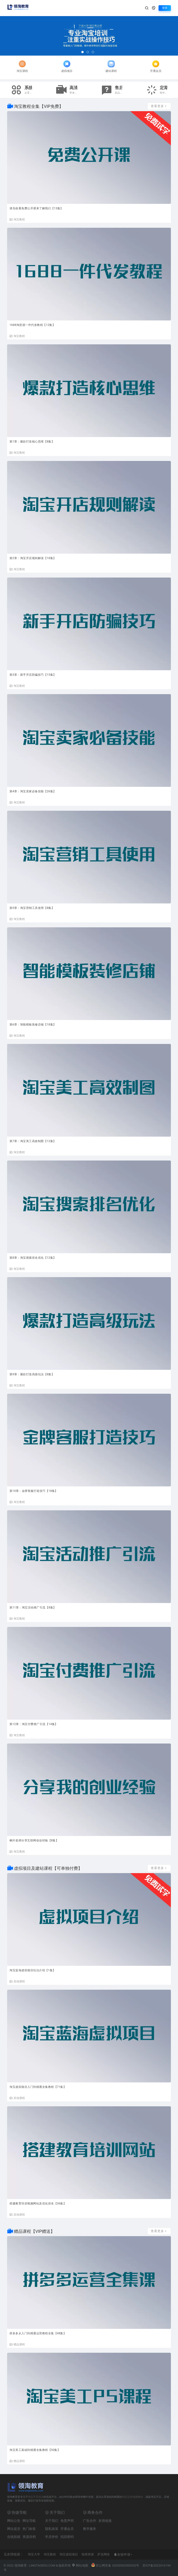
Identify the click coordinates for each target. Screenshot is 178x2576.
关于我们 (51, 2521)
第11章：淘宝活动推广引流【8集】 (32, 1607)
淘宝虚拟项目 (68, 2554)
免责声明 (67, 2521)
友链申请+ (124, 2554)
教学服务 (89, 2529)
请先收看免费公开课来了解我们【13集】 (36, 208)
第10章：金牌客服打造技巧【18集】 (33, 1491)
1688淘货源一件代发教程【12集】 (32, 325)
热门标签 (29, 2529)
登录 (164, 7)
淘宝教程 (17, 219)
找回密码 (67, 2537)
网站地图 (80, 2565)
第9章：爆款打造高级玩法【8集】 (32, 1374)
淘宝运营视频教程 (132, 2496)
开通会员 (67, 2529)
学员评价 (51, 2537)
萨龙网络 (103, 2554)
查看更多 (159, 106)
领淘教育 (20, 2565)
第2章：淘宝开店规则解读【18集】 (32, 558)
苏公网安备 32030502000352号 (115, 2565)
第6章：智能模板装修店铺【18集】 (32, 1024)
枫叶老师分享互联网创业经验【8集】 (34, 1840)
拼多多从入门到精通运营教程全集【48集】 (37, 2333)
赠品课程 (17, 2344)
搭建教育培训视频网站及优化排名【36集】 (37, 2203)
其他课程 (17, 1981)
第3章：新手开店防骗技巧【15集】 (32, 674)
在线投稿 (13, 2537)
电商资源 (88, 2554)
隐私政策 (51, 2529)
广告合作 (89, 2521)
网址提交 (13, 2529)
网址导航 (29, 2521)
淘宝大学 (34, 2554)
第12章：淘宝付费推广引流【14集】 (33, 1724)
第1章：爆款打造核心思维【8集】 (32, 441)
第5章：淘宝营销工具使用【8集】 (32, 908)
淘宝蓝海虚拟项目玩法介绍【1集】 (32, 1970)
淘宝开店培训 (36, 2496)
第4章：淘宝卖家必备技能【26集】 (32, 791)
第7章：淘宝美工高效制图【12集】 (32, 1141)
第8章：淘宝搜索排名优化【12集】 (32, 1257)
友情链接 (105, 2521)
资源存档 (29, 2537)
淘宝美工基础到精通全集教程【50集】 (34, 2450)
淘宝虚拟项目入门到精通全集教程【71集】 (37, 2087)
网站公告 (13, 2521)
